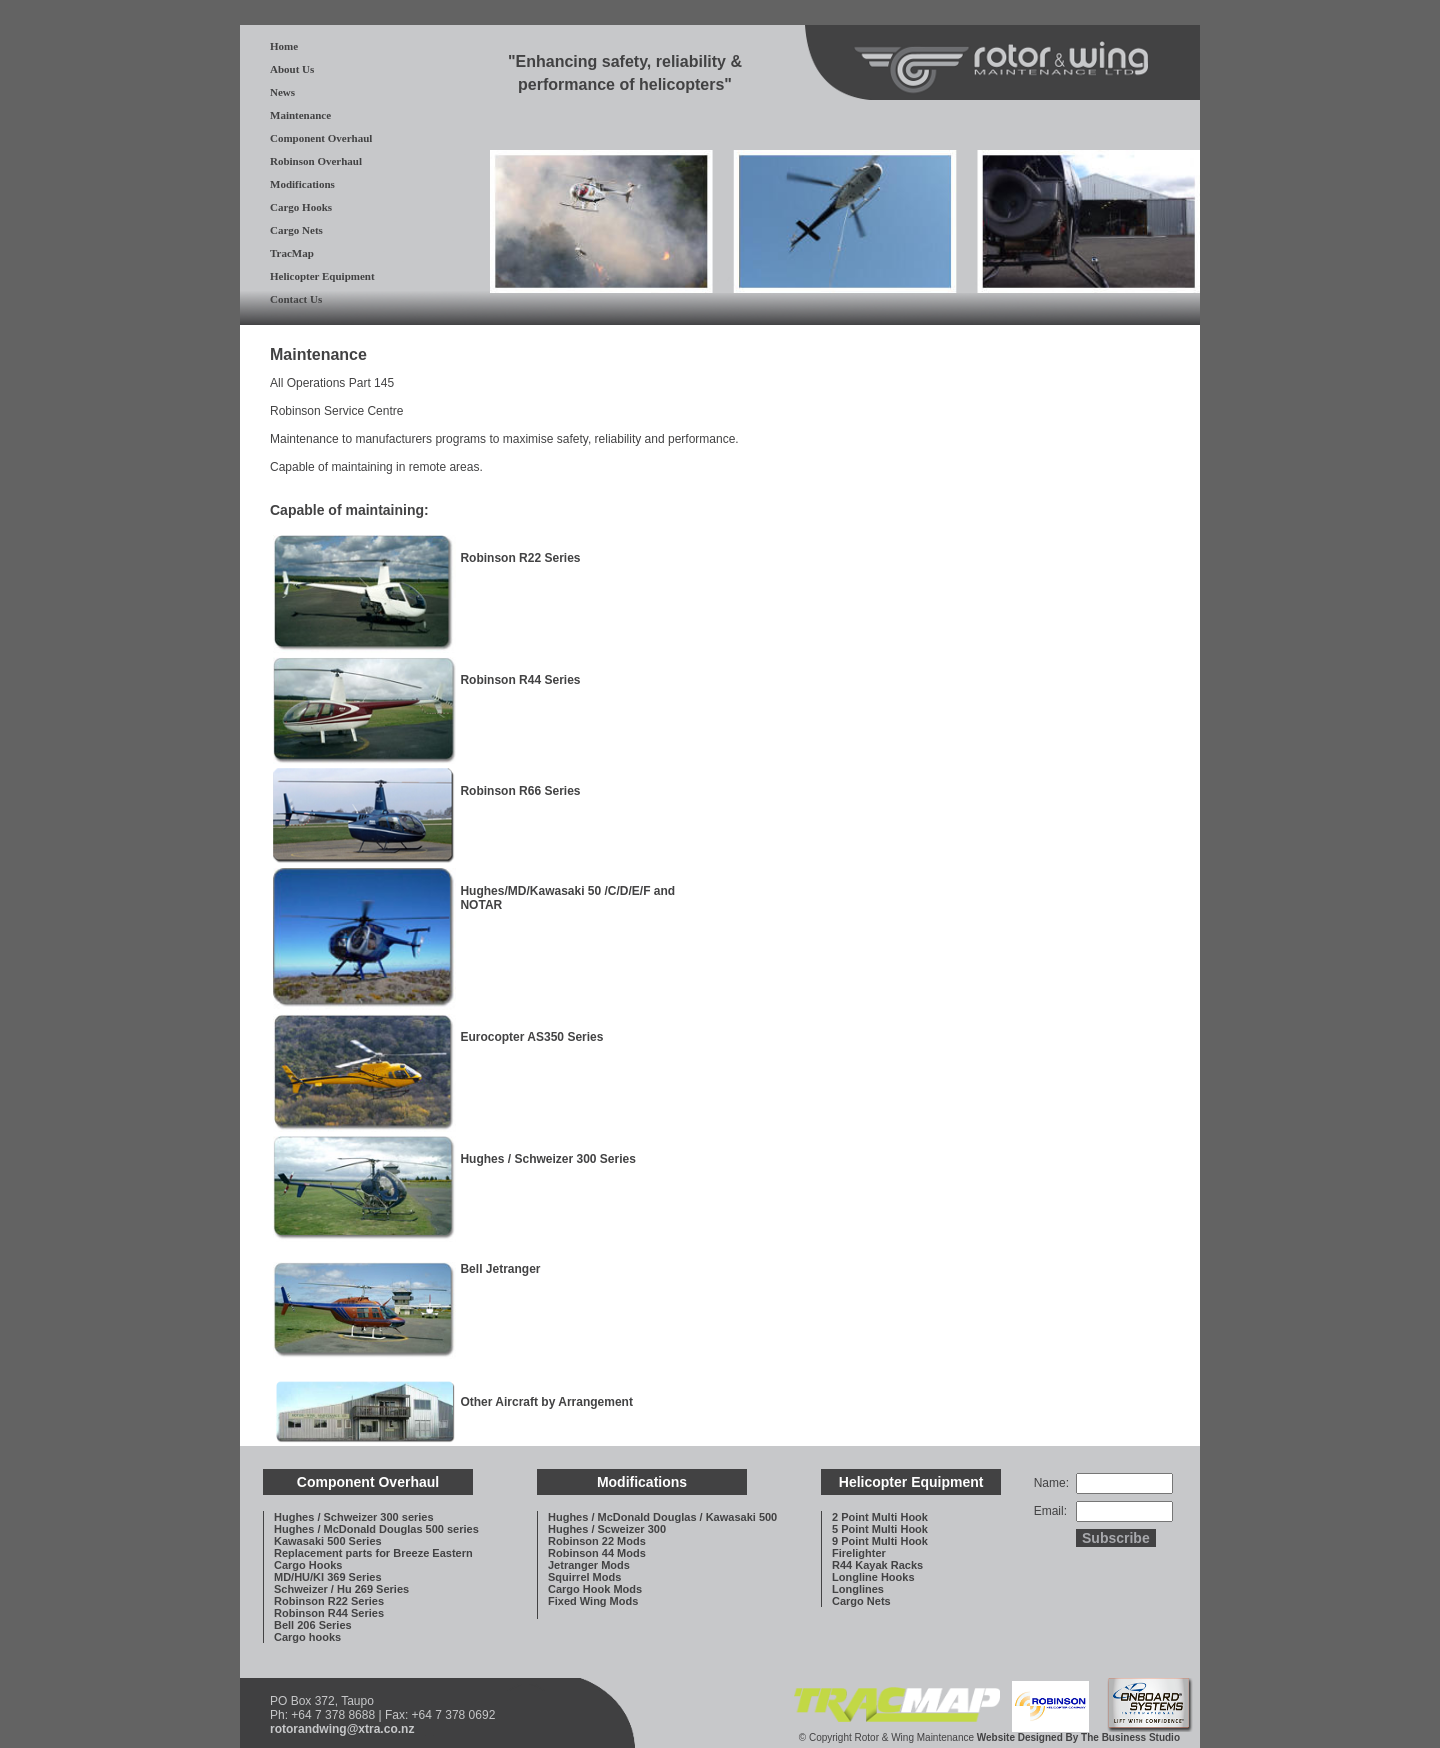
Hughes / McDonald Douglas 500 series (376, 1529)
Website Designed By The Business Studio (1078, 1737)
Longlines (858, 1589)
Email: (1050, 1511)
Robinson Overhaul (316, 161)
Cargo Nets (296, 230)
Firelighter (859, 1553)
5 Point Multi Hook (880, 1529)
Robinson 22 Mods (597, 1541)
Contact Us (296, 299)
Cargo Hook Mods (595, 1589)
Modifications (302, 184)
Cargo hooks (307, 1637)
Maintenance (300, 115)
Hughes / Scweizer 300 (607, 1529)
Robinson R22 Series (329, 1601)
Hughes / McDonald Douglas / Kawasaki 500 (662, 1517)
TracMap (292, 253)
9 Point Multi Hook (880, 1541)
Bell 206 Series (313, 1625)
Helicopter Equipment (322, 276)
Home (284, 46)
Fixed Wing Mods (593, 1601)
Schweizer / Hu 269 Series (341, 1589)
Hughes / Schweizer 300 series (354, 1517)
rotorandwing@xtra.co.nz (342, 1729)
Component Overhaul (321, 138)
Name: (1051, 1483)
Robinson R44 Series (329, 1613)
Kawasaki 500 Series (328, 1541)
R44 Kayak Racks (877, 1565)
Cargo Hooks (301, 207)
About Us (292, 69)
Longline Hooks (873, 1577)
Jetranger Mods (589, 1565)
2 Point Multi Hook (880, 1517)
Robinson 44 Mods (597, 1553)
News (282, 92)
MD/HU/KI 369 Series (328, 1577)
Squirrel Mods (584, 1577)
